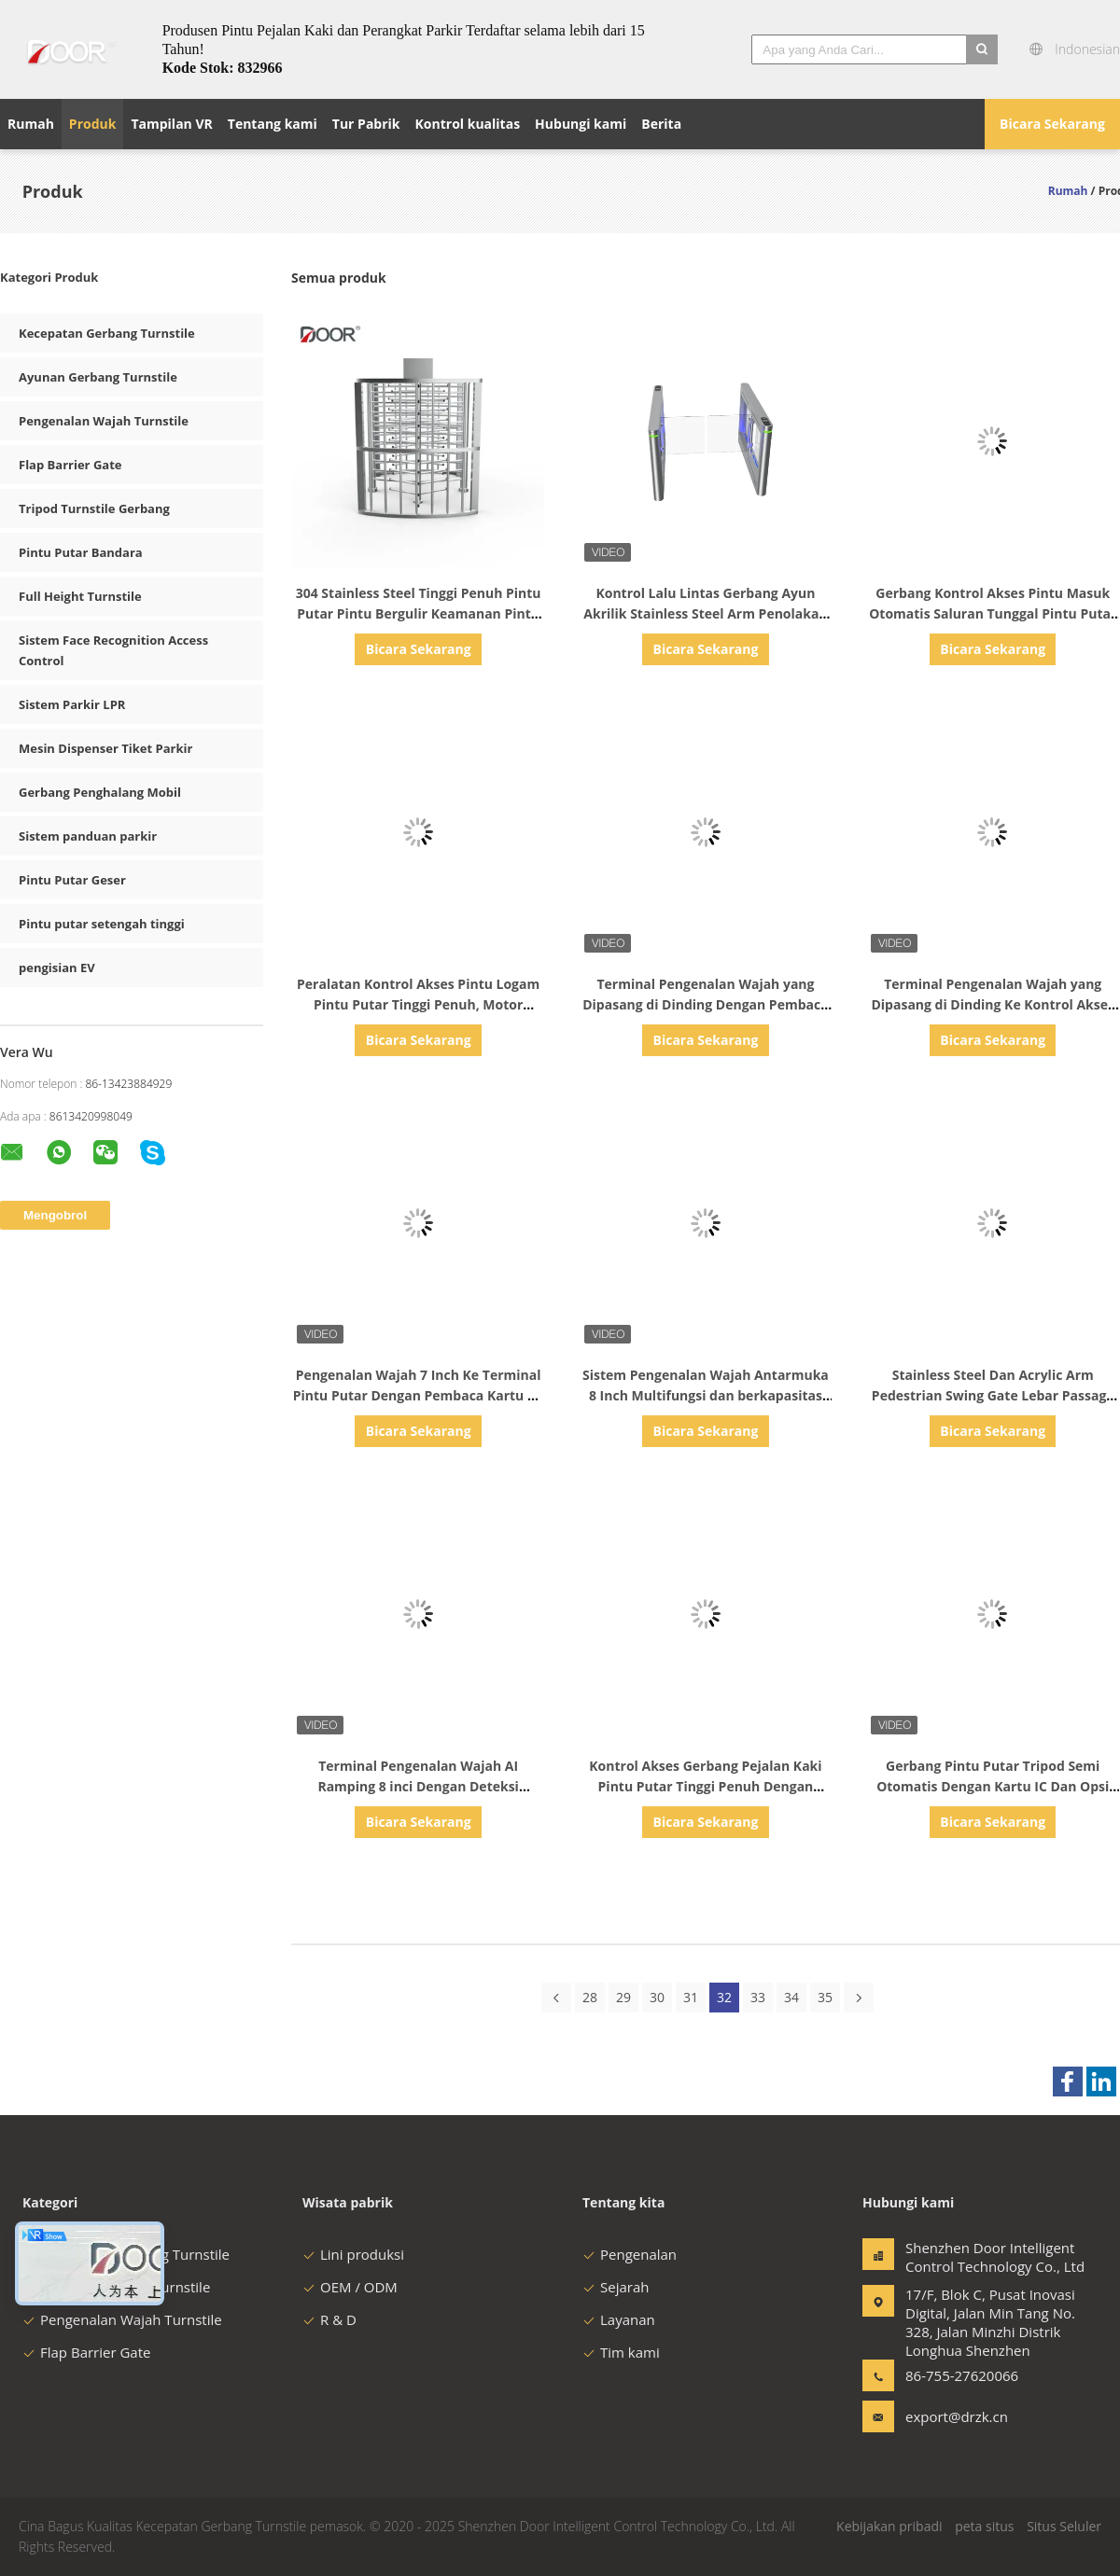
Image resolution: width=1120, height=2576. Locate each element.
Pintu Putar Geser (72, 879)
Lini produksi (353, 2254)
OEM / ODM (350, 2286)
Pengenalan (629, 2254)
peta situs (984, 2526)
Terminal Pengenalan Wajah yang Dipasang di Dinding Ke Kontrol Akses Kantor (992, 1004)
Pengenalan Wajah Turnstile (104, 420)
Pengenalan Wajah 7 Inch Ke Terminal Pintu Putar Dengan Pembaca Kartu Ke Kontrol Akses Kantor (418, 1395)
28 (589, 1997)
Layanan (618, 2319)
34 (791, 1997)
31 (690, 1997)
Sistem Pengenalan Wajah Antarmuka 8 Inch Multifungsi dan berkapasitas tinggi (705, 1395)
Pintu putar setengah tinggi (102, 923)
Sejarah (615, 2286)
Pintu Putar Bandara (81, 552)
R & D (329, 2319)
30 (657, 1997)
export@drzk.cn (956, 2416)
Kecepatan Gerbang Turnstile (107, 333)
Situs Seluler (1064, 2526)
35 (825, 1997)
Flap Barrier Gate (70, 464)
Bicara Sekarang (1052, 123)
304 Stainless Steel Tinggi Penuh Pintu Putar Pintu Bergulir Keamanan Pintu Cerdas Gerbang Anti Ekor (418, 613)
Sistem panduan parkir (88, 836)
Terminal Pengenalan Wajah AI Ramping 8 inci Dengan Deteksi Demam (417, 1786)
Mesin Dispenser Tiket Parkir (105, 748)
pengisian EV (57, 967)
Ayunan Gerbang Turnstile (98, 377)
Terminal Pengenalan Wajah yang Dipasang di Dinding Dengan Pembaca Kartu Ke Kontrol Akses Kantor (705, 1004)
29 (623, 1997)
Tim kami (621, 2352)
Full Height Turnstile (80, 596)
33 (757, 1997)
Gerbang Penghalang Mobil (100, 792)
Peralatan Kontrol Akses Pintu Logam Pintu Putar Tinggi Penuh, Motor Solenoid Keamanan (418, 1004)
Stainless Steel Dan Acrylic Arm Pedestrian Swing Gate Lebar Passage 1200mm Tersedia (993, 1395)
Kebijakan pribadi (889, 2526)
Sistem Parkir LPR (72, 704)
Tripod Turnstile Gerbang (94, 508)
